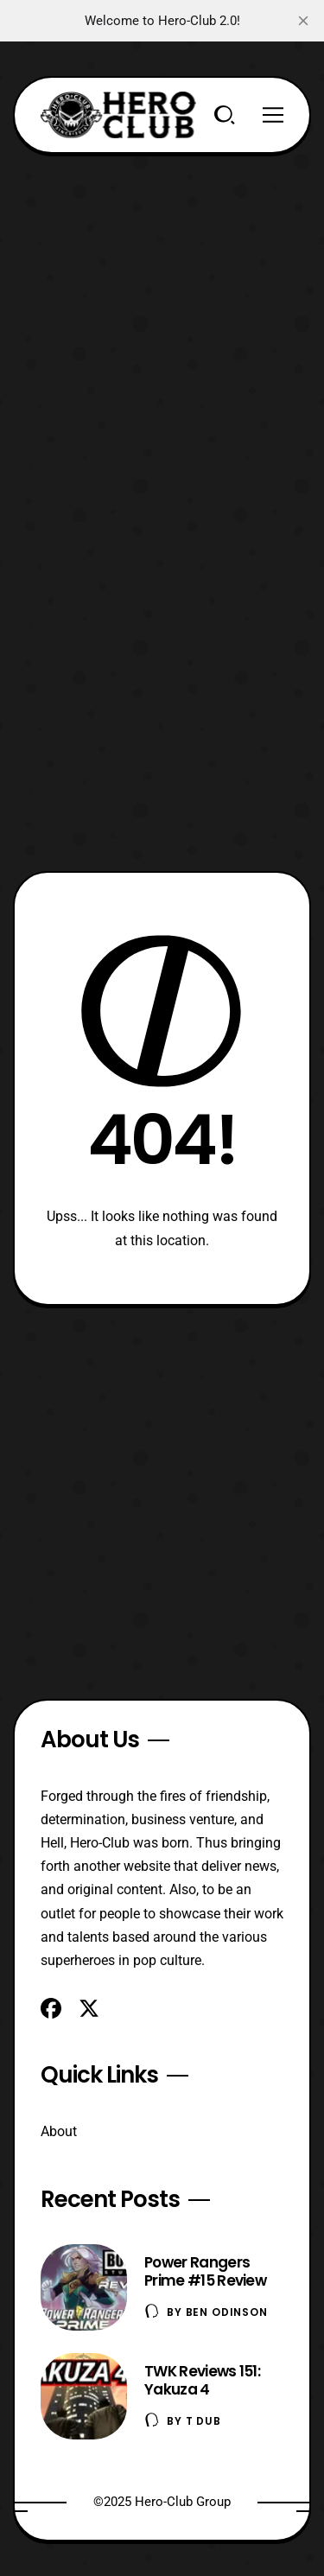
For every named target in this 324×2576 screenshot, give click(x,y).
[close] (303, 21)
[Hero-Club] (118, 115)
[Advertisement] (162, 316)
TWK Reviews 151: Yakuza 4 (202, 2380)
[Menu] (273, 115)
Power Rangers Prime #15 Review (205, 2271)
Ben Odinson (227, 2312)
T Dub (203, 2421)
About (59, 2131)
